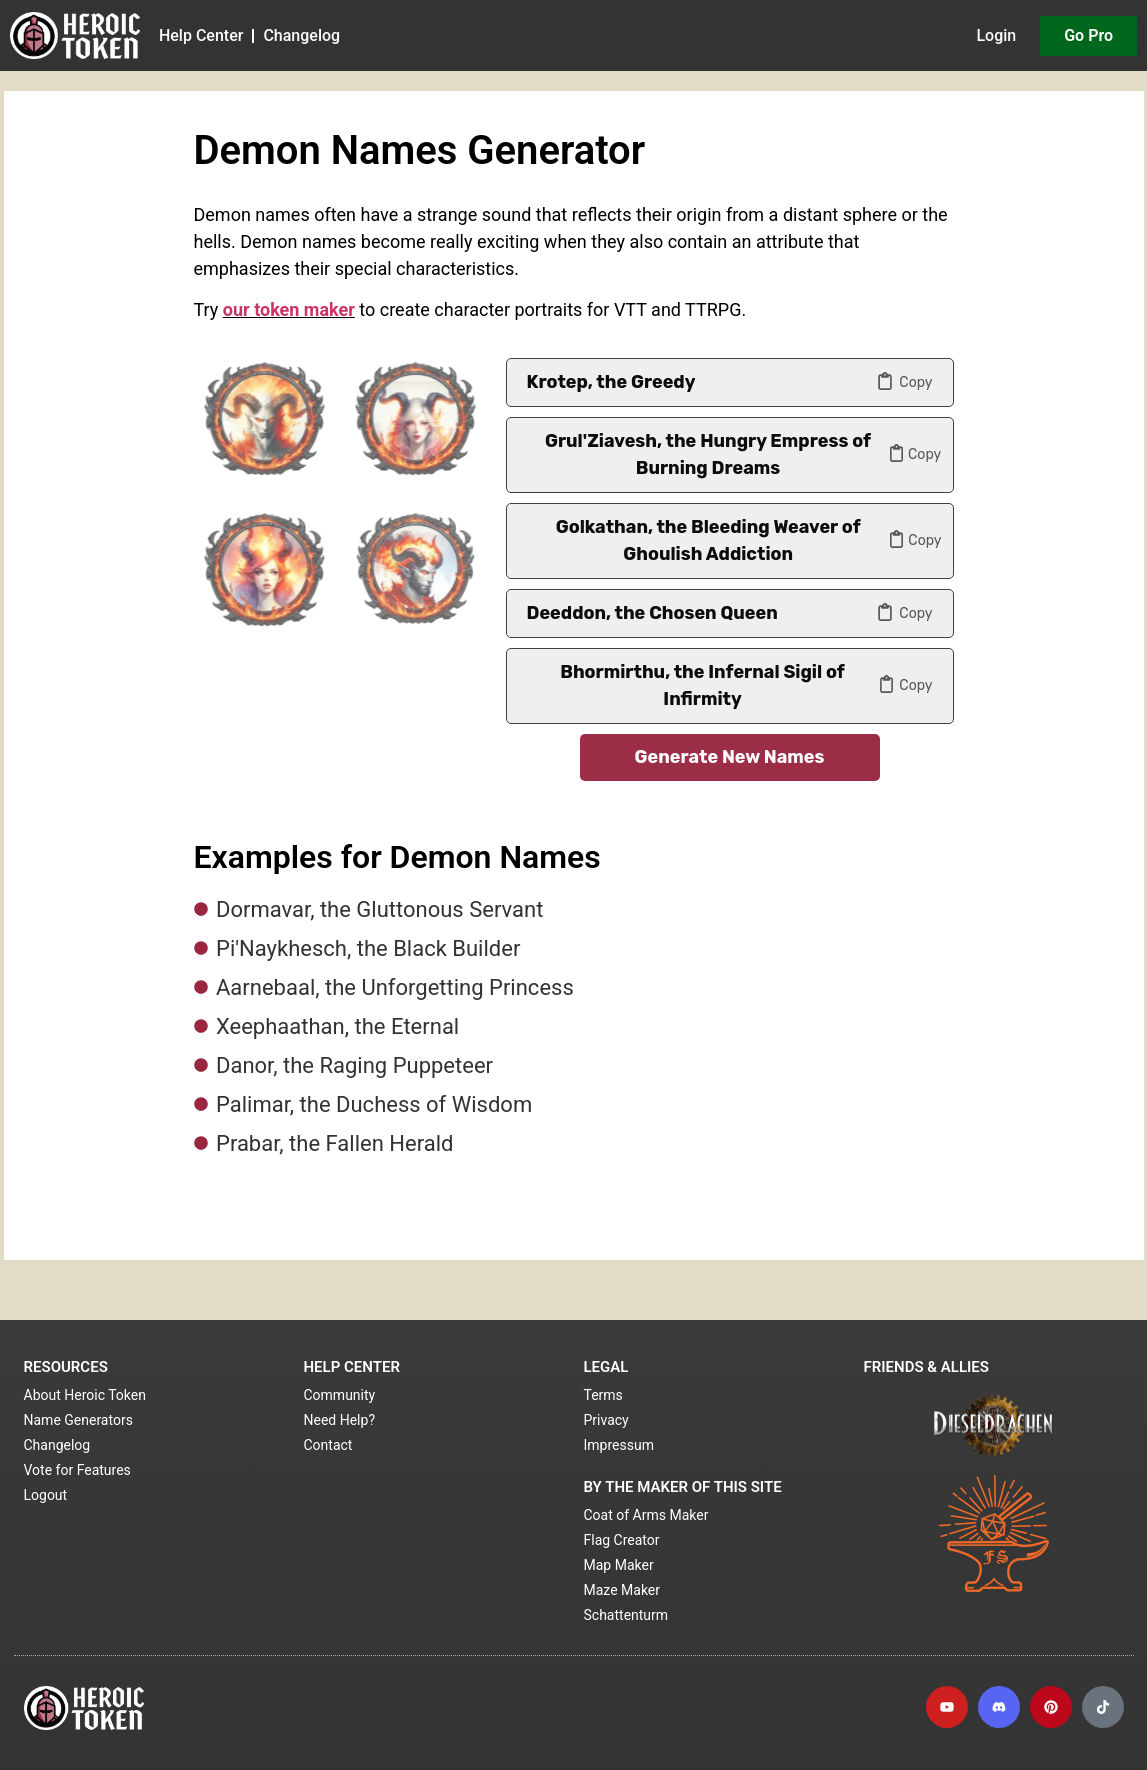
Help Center (201, 35)
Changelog (301, 35)
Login (996, 35)
